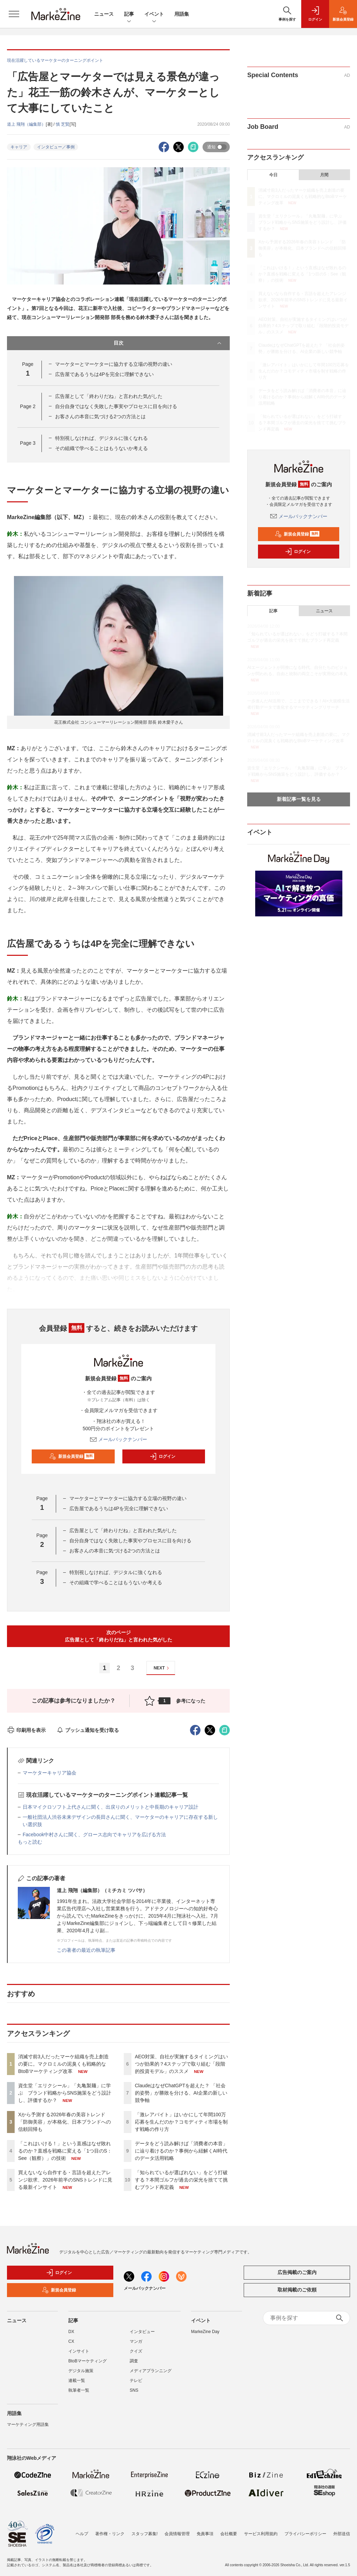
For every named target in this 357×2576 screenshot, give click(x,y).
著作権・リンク (109, 2533)
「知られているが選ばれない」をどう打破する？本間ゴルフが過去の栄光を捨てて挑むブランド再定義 (181, 2180)
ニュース (104, 14)
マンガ (136, 2341)
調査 (134, 2361)
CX (71, 2341)
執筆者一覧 (78, 2390)
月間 (324, 174)
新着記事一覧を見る (299, 799)
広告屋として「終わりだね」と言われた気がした (108, 396)
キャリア (18, 147)
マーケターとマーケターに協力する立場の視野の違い (113, 364)
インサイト (78, 2351)
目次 (168, 343)
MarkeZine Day (205, 2331)
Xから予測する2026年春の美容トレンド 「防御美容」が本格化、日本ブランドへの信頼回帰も (64, 2122)
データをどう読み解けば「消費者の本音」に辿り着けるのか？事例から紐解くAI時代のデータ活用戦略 (181, 2151)
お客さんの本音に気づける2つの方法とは (100, 416)
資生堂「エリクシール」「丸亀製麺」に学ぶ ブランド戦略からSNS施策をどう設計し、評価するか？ (64, 2093)
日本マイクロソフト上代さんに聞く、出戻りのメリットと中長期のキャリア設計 (110, 1807)
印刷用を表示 (26, 1730)
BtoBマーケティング (87, 2361)
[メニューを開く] (14, 14)
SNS (134, 2390)
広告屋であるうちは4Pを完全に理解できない (104, 374)
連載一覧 (76, 2380)
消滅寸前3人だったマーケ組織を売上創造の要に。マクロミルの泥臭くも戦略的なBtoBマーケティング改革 (63, 2064)
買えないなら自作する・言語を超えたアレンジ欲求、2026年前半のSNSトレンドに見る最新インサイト (65, 2180)
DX (71, 2331)
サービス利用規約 (261, 2533)
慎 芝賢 (62, 124)
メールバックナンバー (118, 1439)
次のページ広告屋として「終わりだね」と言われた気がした (118, 1636)
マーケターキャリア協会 (49, 1773)
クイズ (136, 2351)
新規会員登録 (71, 1456)
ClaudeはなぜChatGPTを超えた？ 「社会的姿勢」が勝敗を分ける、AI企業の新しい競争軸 (181, 2093)
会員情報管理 (177, 2533)
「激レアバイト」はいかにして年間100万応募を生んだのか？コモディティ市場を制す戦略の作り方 (181, 2122)
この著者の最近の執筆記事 (86, 1950)
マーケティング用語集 (28, 2424)
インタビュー (142, 2331)
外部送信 (341, 2533)
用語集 (181, 14)
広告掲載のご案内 (297, 2272)
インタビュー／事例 (56, 147)
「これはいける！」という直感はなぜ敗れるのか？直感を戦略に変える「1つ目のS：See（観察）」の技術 (65, 2151)
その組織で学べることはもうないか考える (101, 448)
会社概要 (228, 2533)
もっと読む (30, 1842)
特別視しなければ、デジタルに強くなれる (101, 438)
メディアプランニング (151, 2370)
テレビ (136, 2380)
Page (27, 406)
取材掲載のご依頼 (297, 2290)
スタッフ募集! (144, 2533)
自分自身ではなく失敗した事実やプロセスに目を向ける (116, 406)
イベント (154, 14)
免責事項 (205, 2533)
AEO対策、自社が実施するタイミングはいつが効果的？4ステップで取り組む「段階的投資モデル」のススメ (181, 2064)
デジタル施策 (80, 2370)
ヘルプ (82, 2533)
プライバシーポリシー (305, 2533)
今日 (273, 174)
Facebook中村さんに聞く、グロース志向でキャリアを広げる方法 (94, 1834)
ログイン (162, 1456)
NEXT (162, 1668)
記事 (129, 14)
